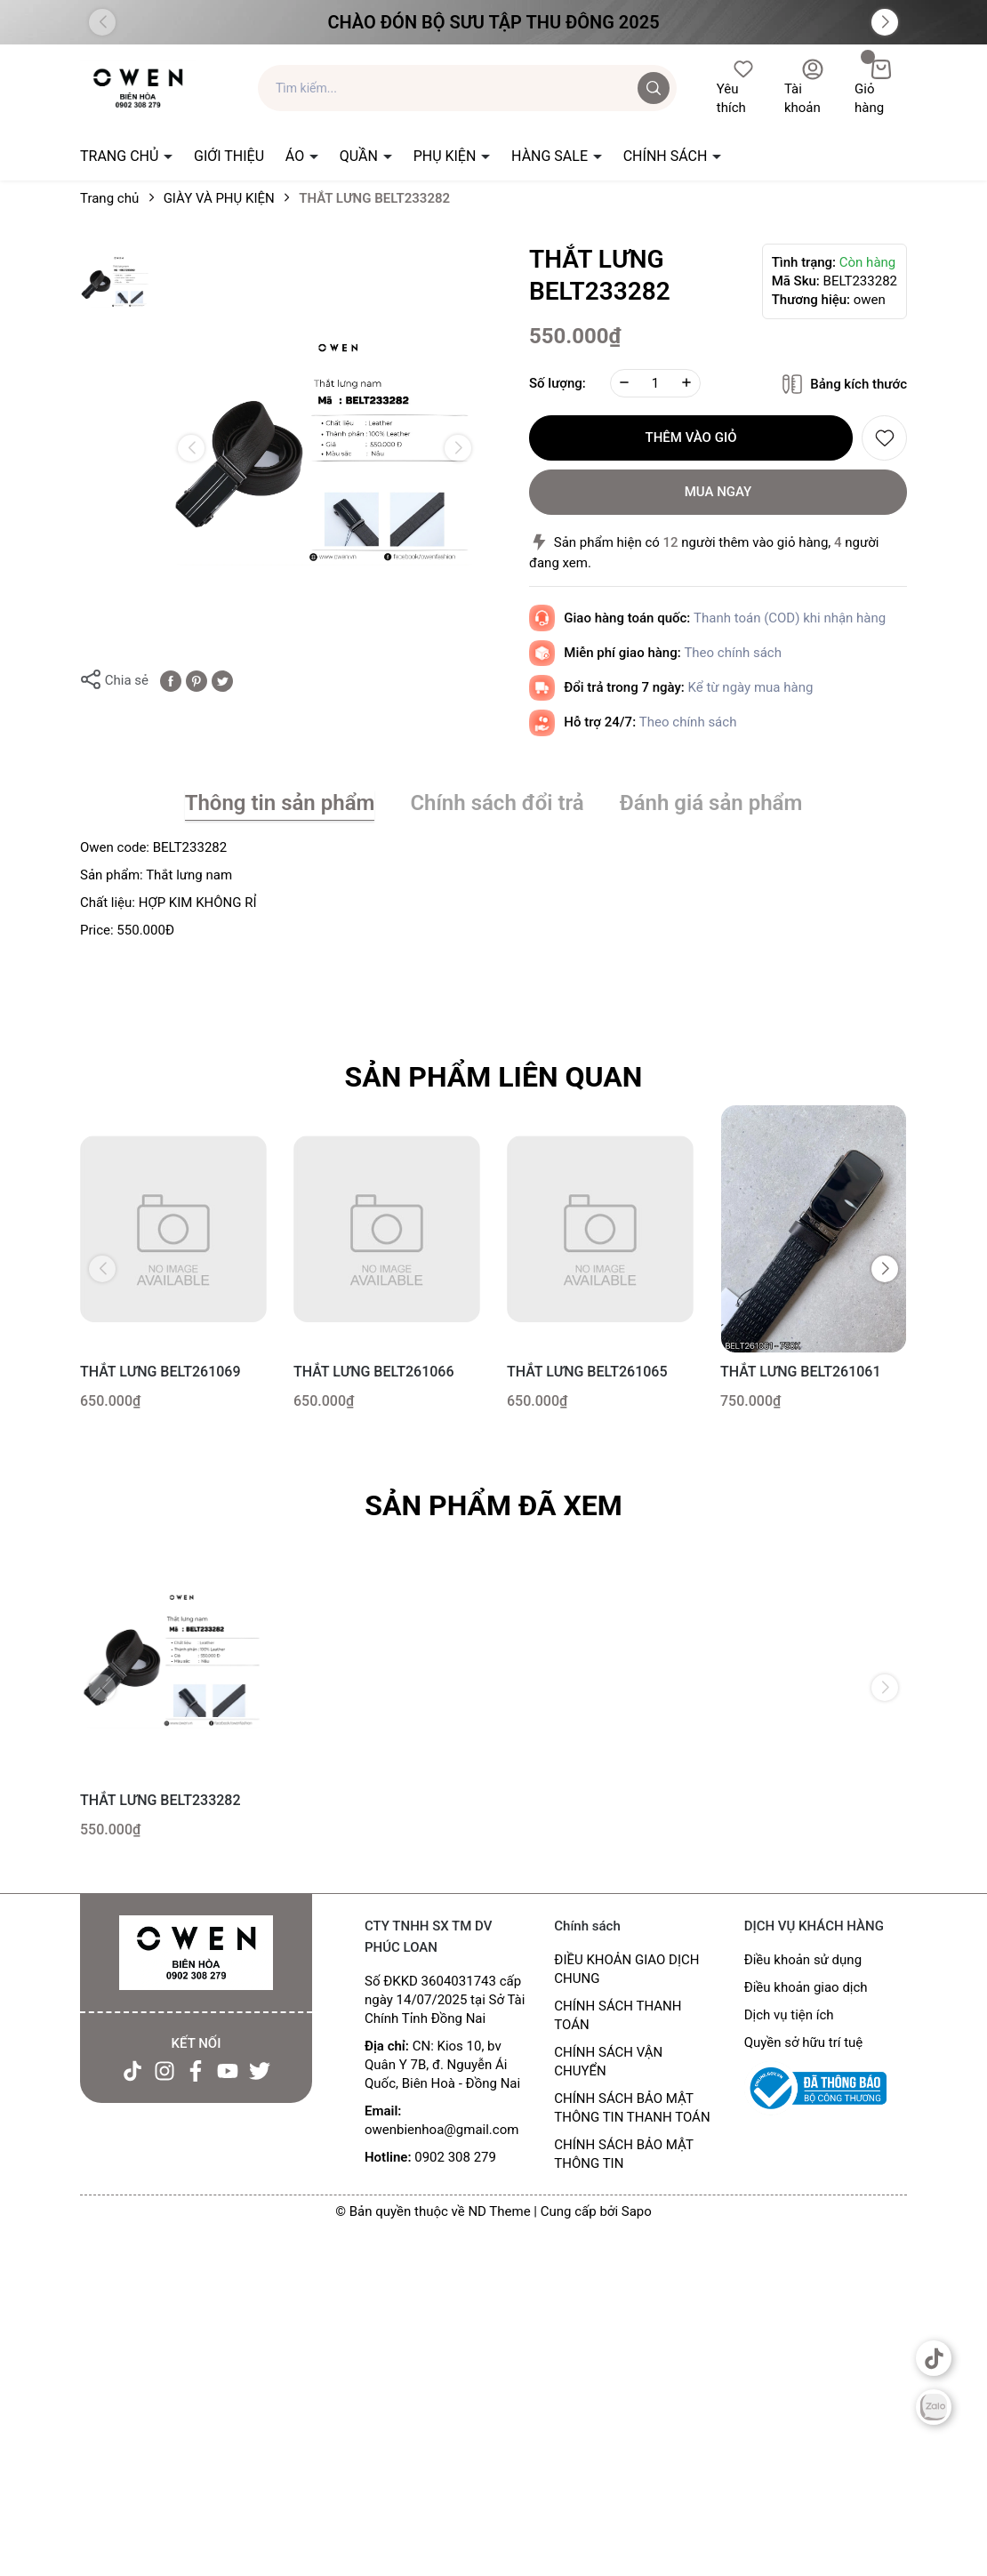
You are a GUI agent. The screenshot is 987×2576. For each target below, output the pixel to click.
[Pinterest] (196, 680)
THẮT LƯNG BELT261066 (373, 1371)
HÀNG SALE (551, 156)
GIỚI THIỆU (229, 156)
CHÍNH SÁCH (667, 156)
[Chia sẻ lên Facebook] (170, 680)
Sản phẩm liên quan (494, 1077)
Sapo (637, 2211)
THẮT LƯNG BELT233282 (160, 1800)
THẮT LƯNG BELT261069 (160, 1371)
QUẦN (360, 156)
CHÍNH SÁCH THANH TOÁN (617, 2015)
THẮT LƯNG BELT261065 (587, 1371)
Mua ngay (718, 492)
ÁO (296, 156)
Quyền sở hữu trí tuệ (803, 2042)
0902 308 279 (455, 2157)
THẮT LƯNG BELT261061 (800, 1371)
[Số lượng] (655, 383)
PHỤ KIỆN (446, 156)
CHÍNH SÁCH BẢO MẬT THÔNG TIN (623, 2154)
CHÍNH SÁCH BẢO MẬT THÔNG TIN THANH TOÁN (632, 2107)
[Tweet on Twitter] (222, 680)
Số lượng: (557, 383)
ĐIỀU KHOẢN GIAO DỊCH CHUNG (626, 1969)
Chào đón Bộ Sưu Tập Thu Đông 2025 (493, 22)
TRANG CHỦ (121, 156)
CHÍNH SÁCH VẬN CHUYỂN (608, 2061)
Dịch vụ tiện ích (789, 2015)
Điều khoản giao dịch (806, 1987)
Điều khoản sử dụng (803, 1960)
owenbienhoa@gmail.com (441, 2130)
